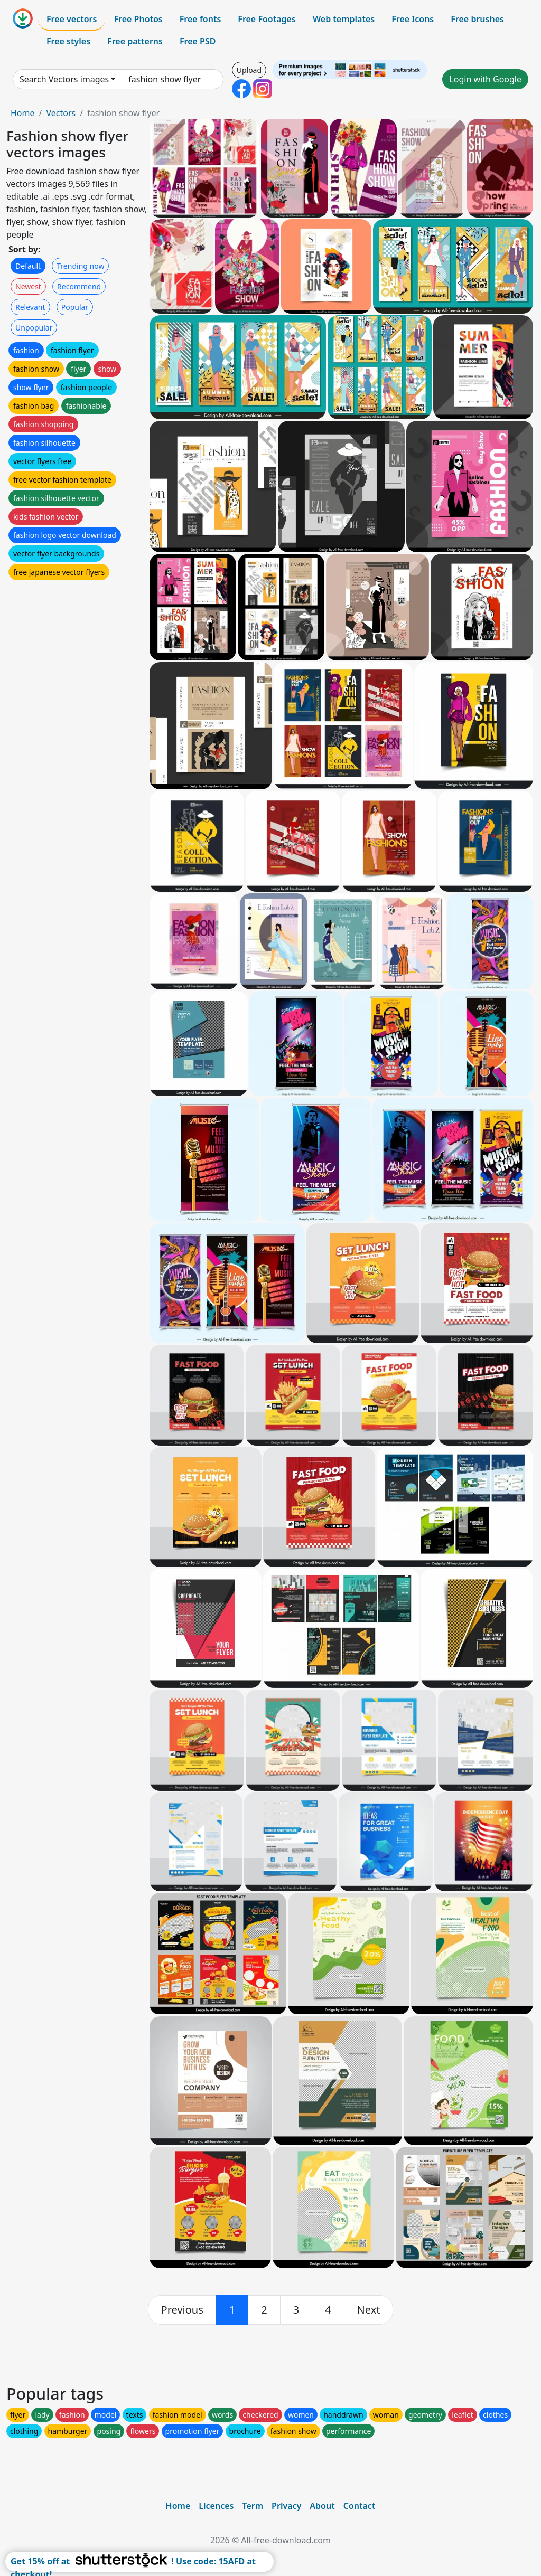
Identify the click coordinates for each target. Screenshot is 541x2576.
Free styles (68, 41)
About (322, 2506)
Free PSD (198, 41)
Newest (28, 286)
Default (28, 266)
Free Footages (267, 19)
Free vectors (71, 19)
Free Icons (412, 19)
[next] (369, 2310)
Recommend (79, 286)
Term (252, 2506)
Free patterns (135, 41)
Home (23, 113)
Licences (216, 2506)
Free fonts (200, 19)
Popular (74, 307)
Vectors (61, 113)
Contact (359, 2506)
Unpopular (33, 328)
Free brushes (477, 19)
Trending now (80, 266)
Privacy (286, 2506)
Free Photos (138, 19)
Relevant (30, 307)
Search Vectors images (64, 79)
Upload (249, 70)
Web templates (344, 19)
